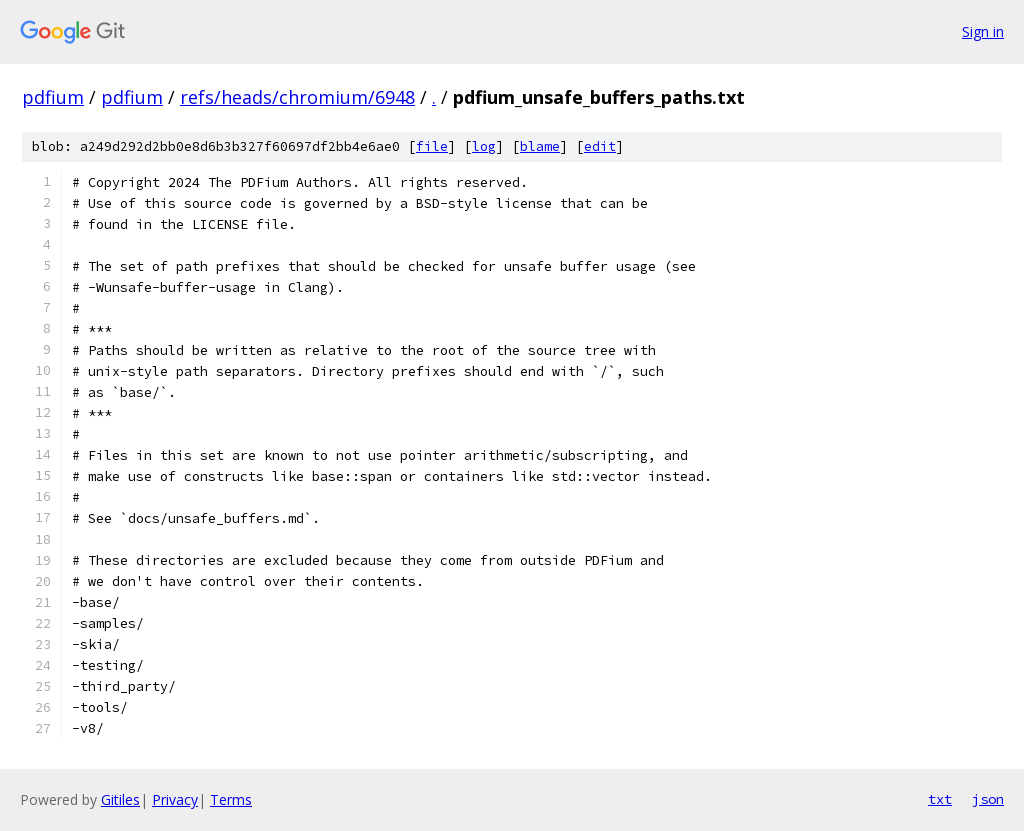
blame (540, 146)
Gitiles (120, 799)
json (988, 799)
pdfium (53, 97)
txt (940, 799)
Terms (231, 799)
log (484, 146)
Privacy (175, 799)
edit (600, 146)
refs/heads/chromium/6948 (297, 97)
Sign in (983, 31)
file (432, 146)
